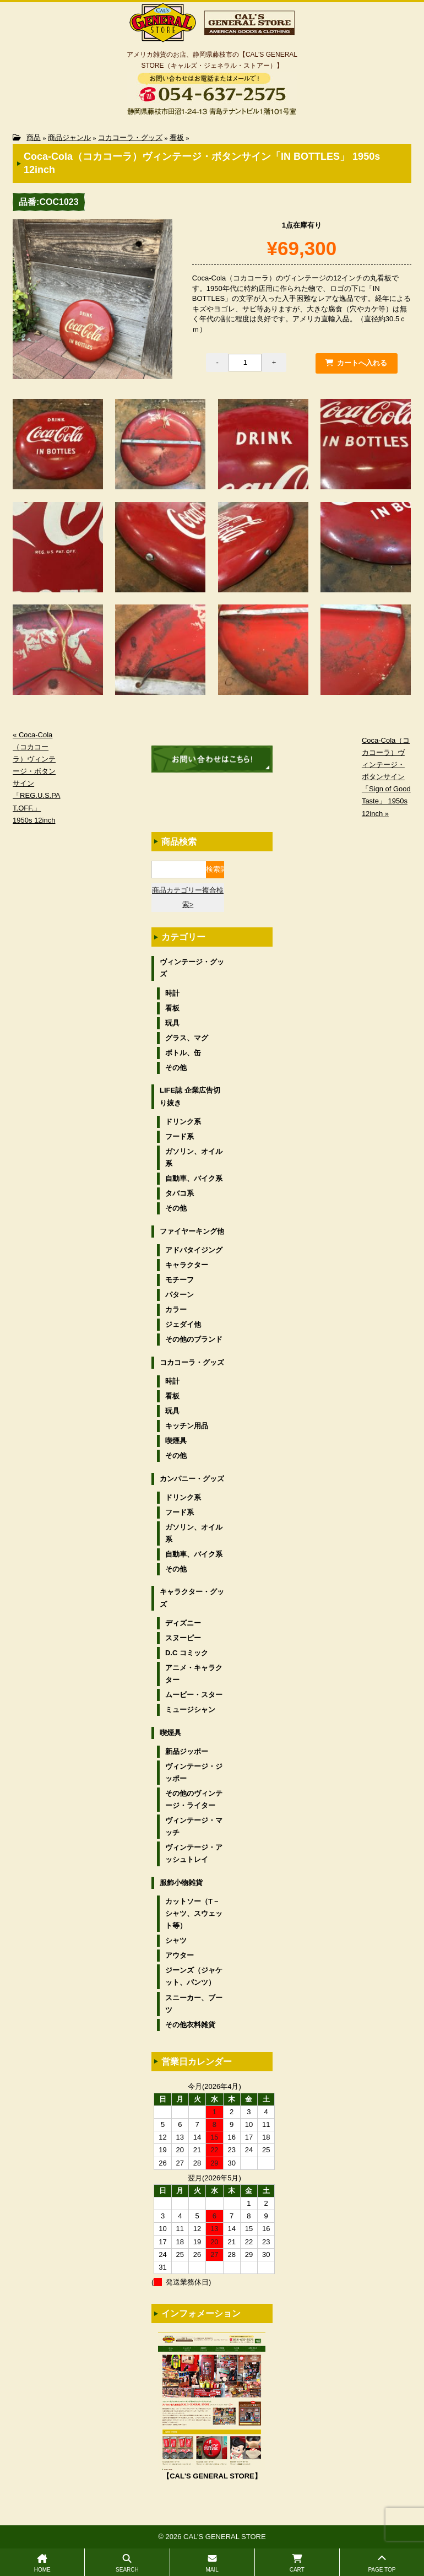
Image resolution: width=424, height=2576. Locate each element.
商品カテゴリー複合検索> (188, 897)
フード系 (179, 1136)
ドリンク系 (183, 1121)
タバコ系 (179, 1193)
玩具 (172, 1023)
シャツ (176, 1940)
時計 (172, 993)
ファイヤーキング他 (192, 1231)
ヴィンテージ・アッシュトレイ (193, 1853)
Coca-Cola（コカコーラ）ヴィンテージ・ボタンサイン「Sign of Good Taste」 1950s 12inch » (386, 777)
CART (297, 2563)
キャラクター (186, 1265)
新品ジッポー (186, 1751)
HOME (42, 2563)
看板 (177, 137)
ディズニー (183, 1623)
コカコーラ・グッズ (130, 137)
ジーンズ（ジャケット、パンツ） (193, 1976)
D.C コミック (186, 1653)
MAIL (212, 2563)
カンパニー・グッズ (192, 1479)
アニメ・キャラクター (193, 1674)
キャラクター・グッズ (192, 1597)
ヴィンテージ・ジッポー (193, 1772)
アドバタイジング (193, 1250)
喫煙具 (176, 1440)
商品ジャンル (69, 137)
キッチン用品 (186, 1426)
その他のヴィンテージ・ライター (193, 1799)
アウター (179, 1955)
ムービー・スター (193, 1695)
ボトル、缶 (183, 1053)
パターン (179, 1294)
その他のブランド (193, 1339)
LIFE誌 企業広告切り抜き (190, 1096)
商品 (33, 137)
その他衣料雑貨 (190, 2025)
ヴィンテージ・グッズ (192, 968)
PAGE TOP (382, 2563)
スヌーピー (183, 1638)
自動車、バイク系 (193, 1178)
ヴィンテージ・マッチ (193, 1826)
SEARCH (127, 2563)
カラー (176, 1309)
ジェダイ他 (183, 1324)
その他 (176, 1067)
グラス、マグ (186, 1038)
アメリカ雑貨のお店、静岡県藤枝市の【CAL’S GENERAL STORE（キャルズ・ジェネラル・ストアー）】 (212, 60)
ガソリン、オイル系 (193, 1157)
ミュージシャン (190, 1709)
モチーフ (179, 1280)
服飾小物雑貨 (181, 1882)
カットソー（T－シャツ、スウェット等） (193, 1913)
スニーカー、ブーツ (193, 2004)
